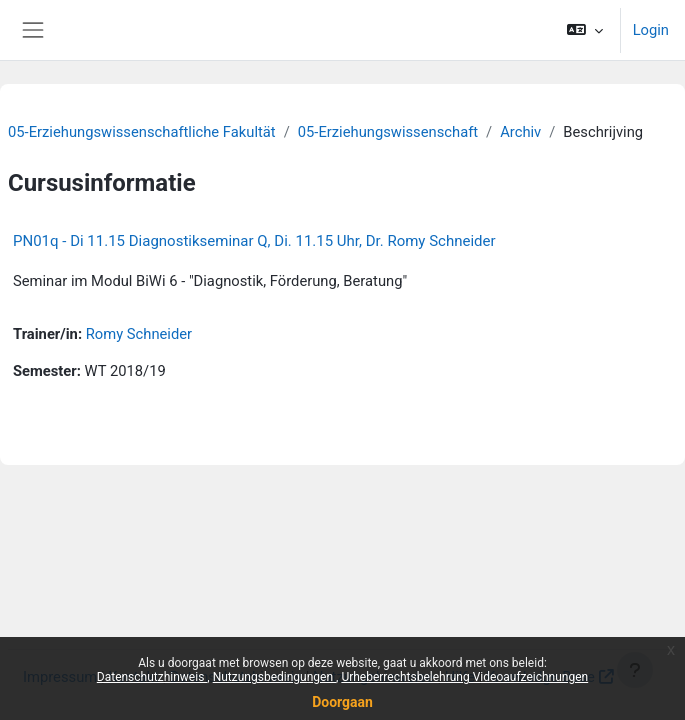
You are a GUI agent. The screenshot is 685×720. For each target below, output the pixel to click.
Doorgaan (342, 702)
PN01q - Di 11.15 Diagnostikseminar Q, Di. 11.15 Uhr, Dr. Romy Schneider (254, 241)
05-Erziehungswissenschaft (388, 132)
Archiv (520, 132)
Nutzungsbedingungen (274, 677)
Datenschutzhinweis (152, 677)
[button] (584, 30)
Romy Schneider (139, 334)
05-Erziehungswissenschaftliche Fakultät (142, 132)
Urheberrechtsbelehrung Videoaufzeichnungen (464, 677)
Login (651, 30)
